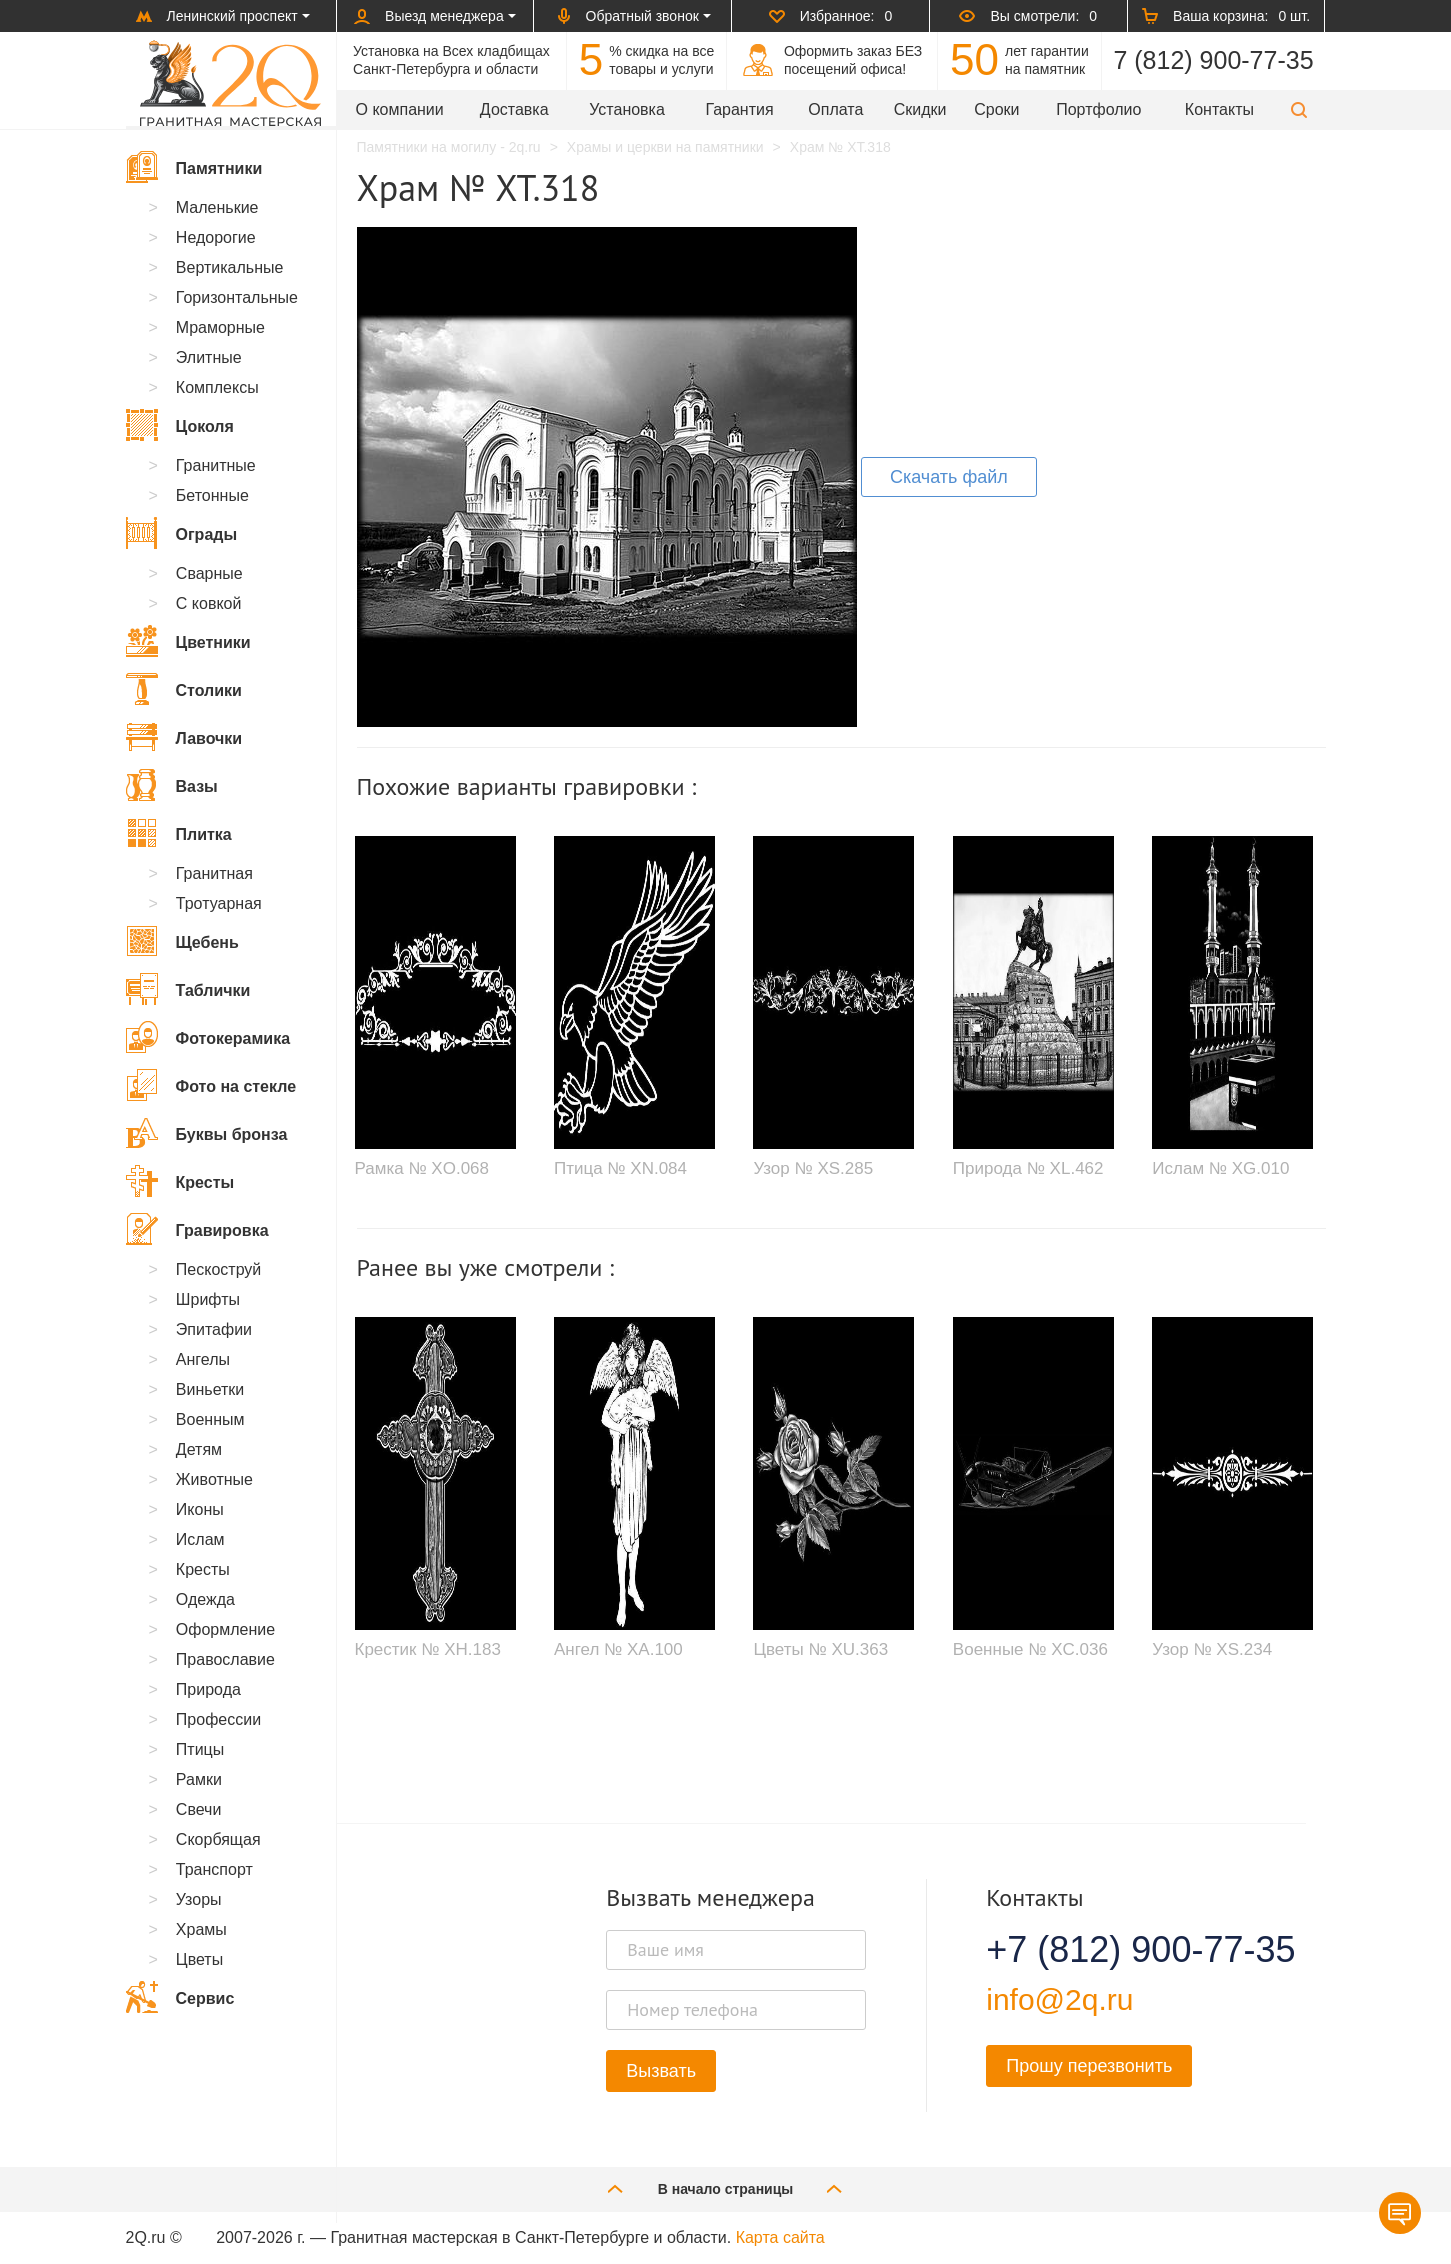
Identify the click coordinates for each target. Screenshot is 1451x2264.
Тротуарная (219, 903)
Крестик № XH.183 (428, 1649)
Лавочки (184, 737)
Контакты (1219, 109)
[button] (1299, 109)
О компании (400, 109)
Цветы (199, 1959)
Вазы (172, 785)
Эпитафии (214, 1329)
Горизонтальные (237, 297)
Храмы (201, 1929)
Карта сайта (780, 2237)
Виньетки (210, 1389)
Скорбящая (218, 1839)
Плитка (179, 833)
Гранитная (214, 873)
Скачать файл (949, 477)
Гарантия (739, 109)
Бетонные (212, 495)
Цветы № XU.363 (820, 1649)
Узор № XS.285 (813, 1168)
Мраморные (220, 327)
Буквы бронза (207, 1133)
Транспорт (214, 1869)
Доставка (514, 109)
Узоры (199, 1899)
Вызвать (661, 2071)
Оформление (225, 1629)
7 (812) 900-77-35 (1213, 60)
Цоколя (180, 425)
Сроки (996, 109)
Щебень (182, 941)
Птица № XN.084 (620, 1168)
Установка (627, 109)
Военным (210, 1419)
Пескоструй (218, 1269)
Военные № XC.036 (1030, 1649)
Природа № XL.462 (1028, 1168)
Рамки (199, 1779)
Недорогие (216, 237)
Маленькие (217, 207)
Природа (208, 1689)
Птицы (200, 1749)
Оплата (835, 109)
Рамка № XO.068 (422, 1168)
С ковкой (209, 603)
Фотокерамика (208, 1037)
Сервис (180, 1997)
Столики (184, 689)
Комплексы (217, 387)
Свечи (199, 1809)
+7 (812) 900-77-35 (1116, 1950)
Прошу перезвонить (1089, 2066)
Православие (225, 1659)
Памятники (194, 167)
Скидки (920, 109)
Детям (199, 1449)
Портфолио (1098, 109)
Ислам (200, 1539)
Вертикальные (230, 267)
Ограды (182, 533)
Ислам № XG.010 (1220, 1168)
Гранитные (216, 465)
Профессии (218, 1719)
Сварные (209, 573)
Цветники (188, 641)
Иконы (200, 1509)
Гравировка (197, 1229)
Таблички (188, 989)
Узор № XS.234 (1212, 1649)
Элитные (209, 357)
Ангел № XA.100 (618, 1649)
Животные (214, 1479)
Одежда (205, 1599)
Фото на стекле (211, 1085)
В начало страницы (726, 2188)
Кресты (180, 1181)
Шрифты (208, 1299)
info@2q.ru (1059, 1999)
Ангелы (203, 1359)
